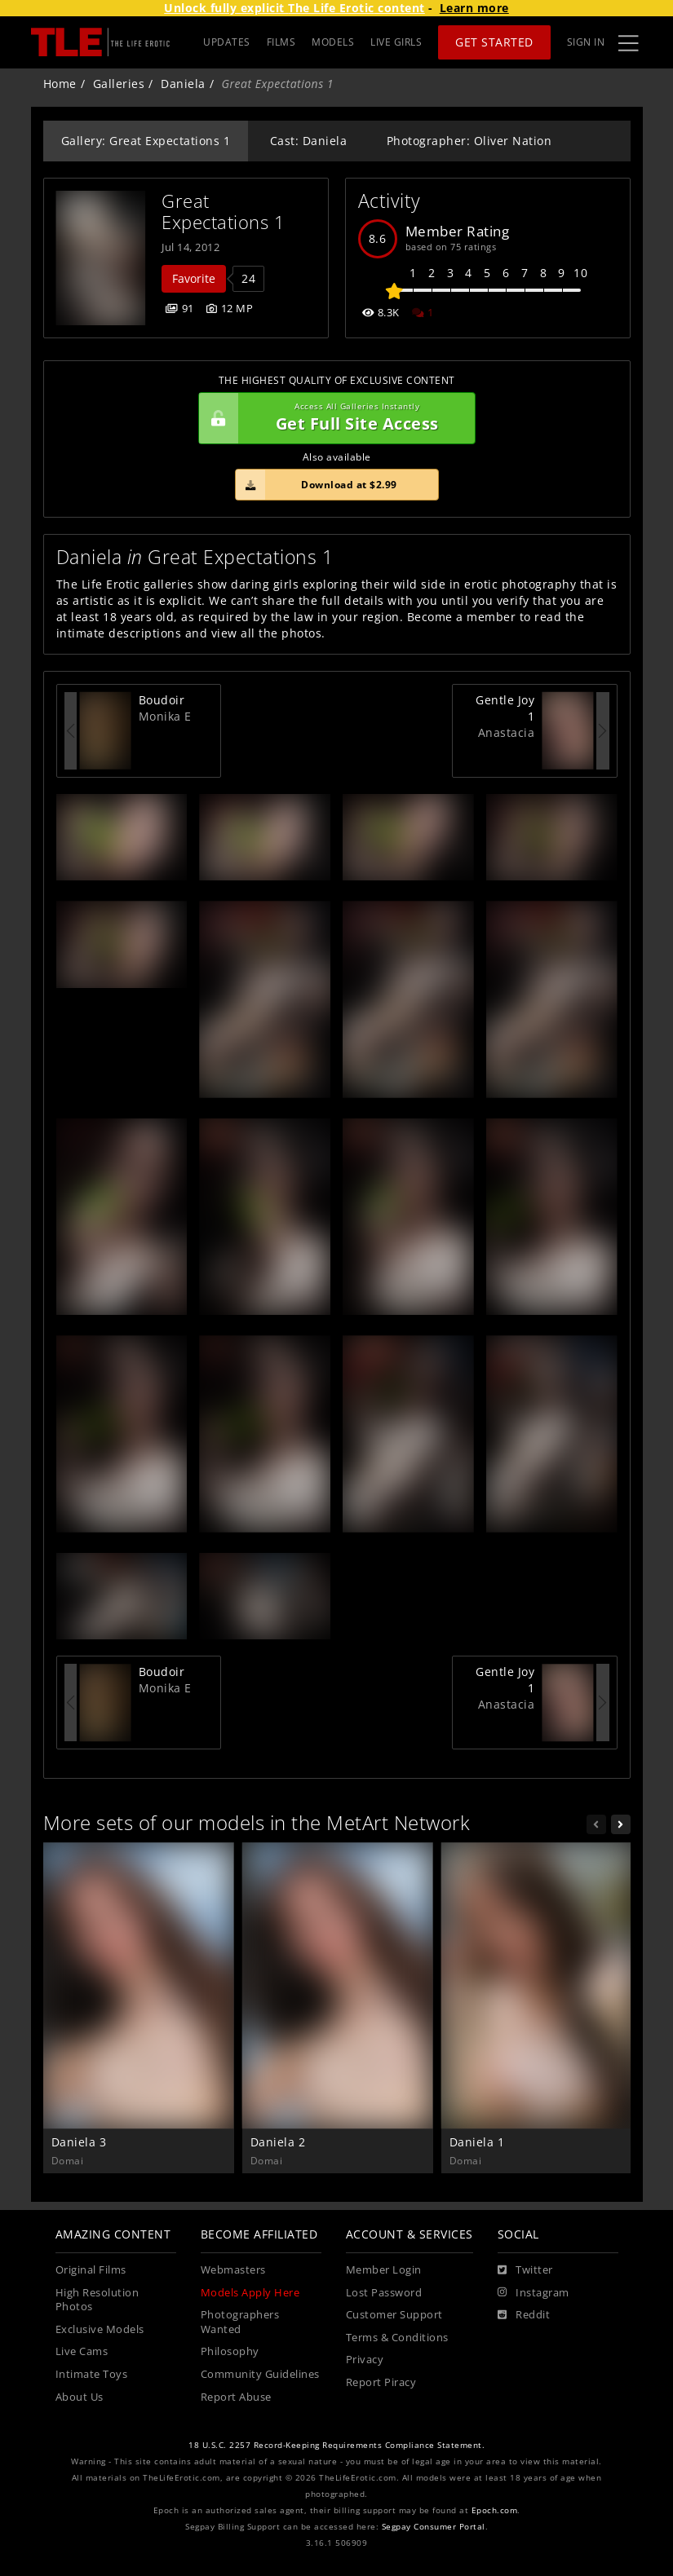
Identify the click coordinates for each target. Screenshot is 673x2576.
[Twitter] (525, 2270)
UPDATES (226, 42)
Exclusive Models (99, 2329)
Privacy (365, 2359)
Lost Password (384, 2293)
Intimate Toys (91, 2374)
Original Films (90, 2270)
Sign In (586, 42)
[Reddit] (524, 2315)
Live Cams (81, 2351)
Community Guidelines (260, 2374)
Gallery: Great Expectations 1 (146, 140)
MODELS (333, 42)
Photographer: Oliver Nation (469, 140)
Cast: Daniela (309, 140)
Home (60, 83)
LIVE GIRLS (396, 42)
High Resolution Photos (97, 2300)
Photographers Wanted (240, 2322)
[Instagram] (533, 2293)
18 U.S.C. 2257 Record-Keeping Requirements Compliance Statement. (336, 2445)
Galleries (119, 83)
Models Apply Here (250, 2293)
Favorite (193, 278)
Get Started (494, 42)
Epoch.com (495, 2510)
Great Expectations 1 (223, 211)
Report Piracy (381, 2382)
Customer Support (394, 2315)
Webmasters (233, 2270)
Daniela (183, 83)
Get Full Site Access (333, 418)
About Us (79, 2397)
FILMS (281, 42)
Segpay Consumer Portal (433, 2526)
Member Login (384, 2270)
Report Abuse (236, 2397)
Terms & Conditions (397, 2337)
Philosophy (230, 2351)
